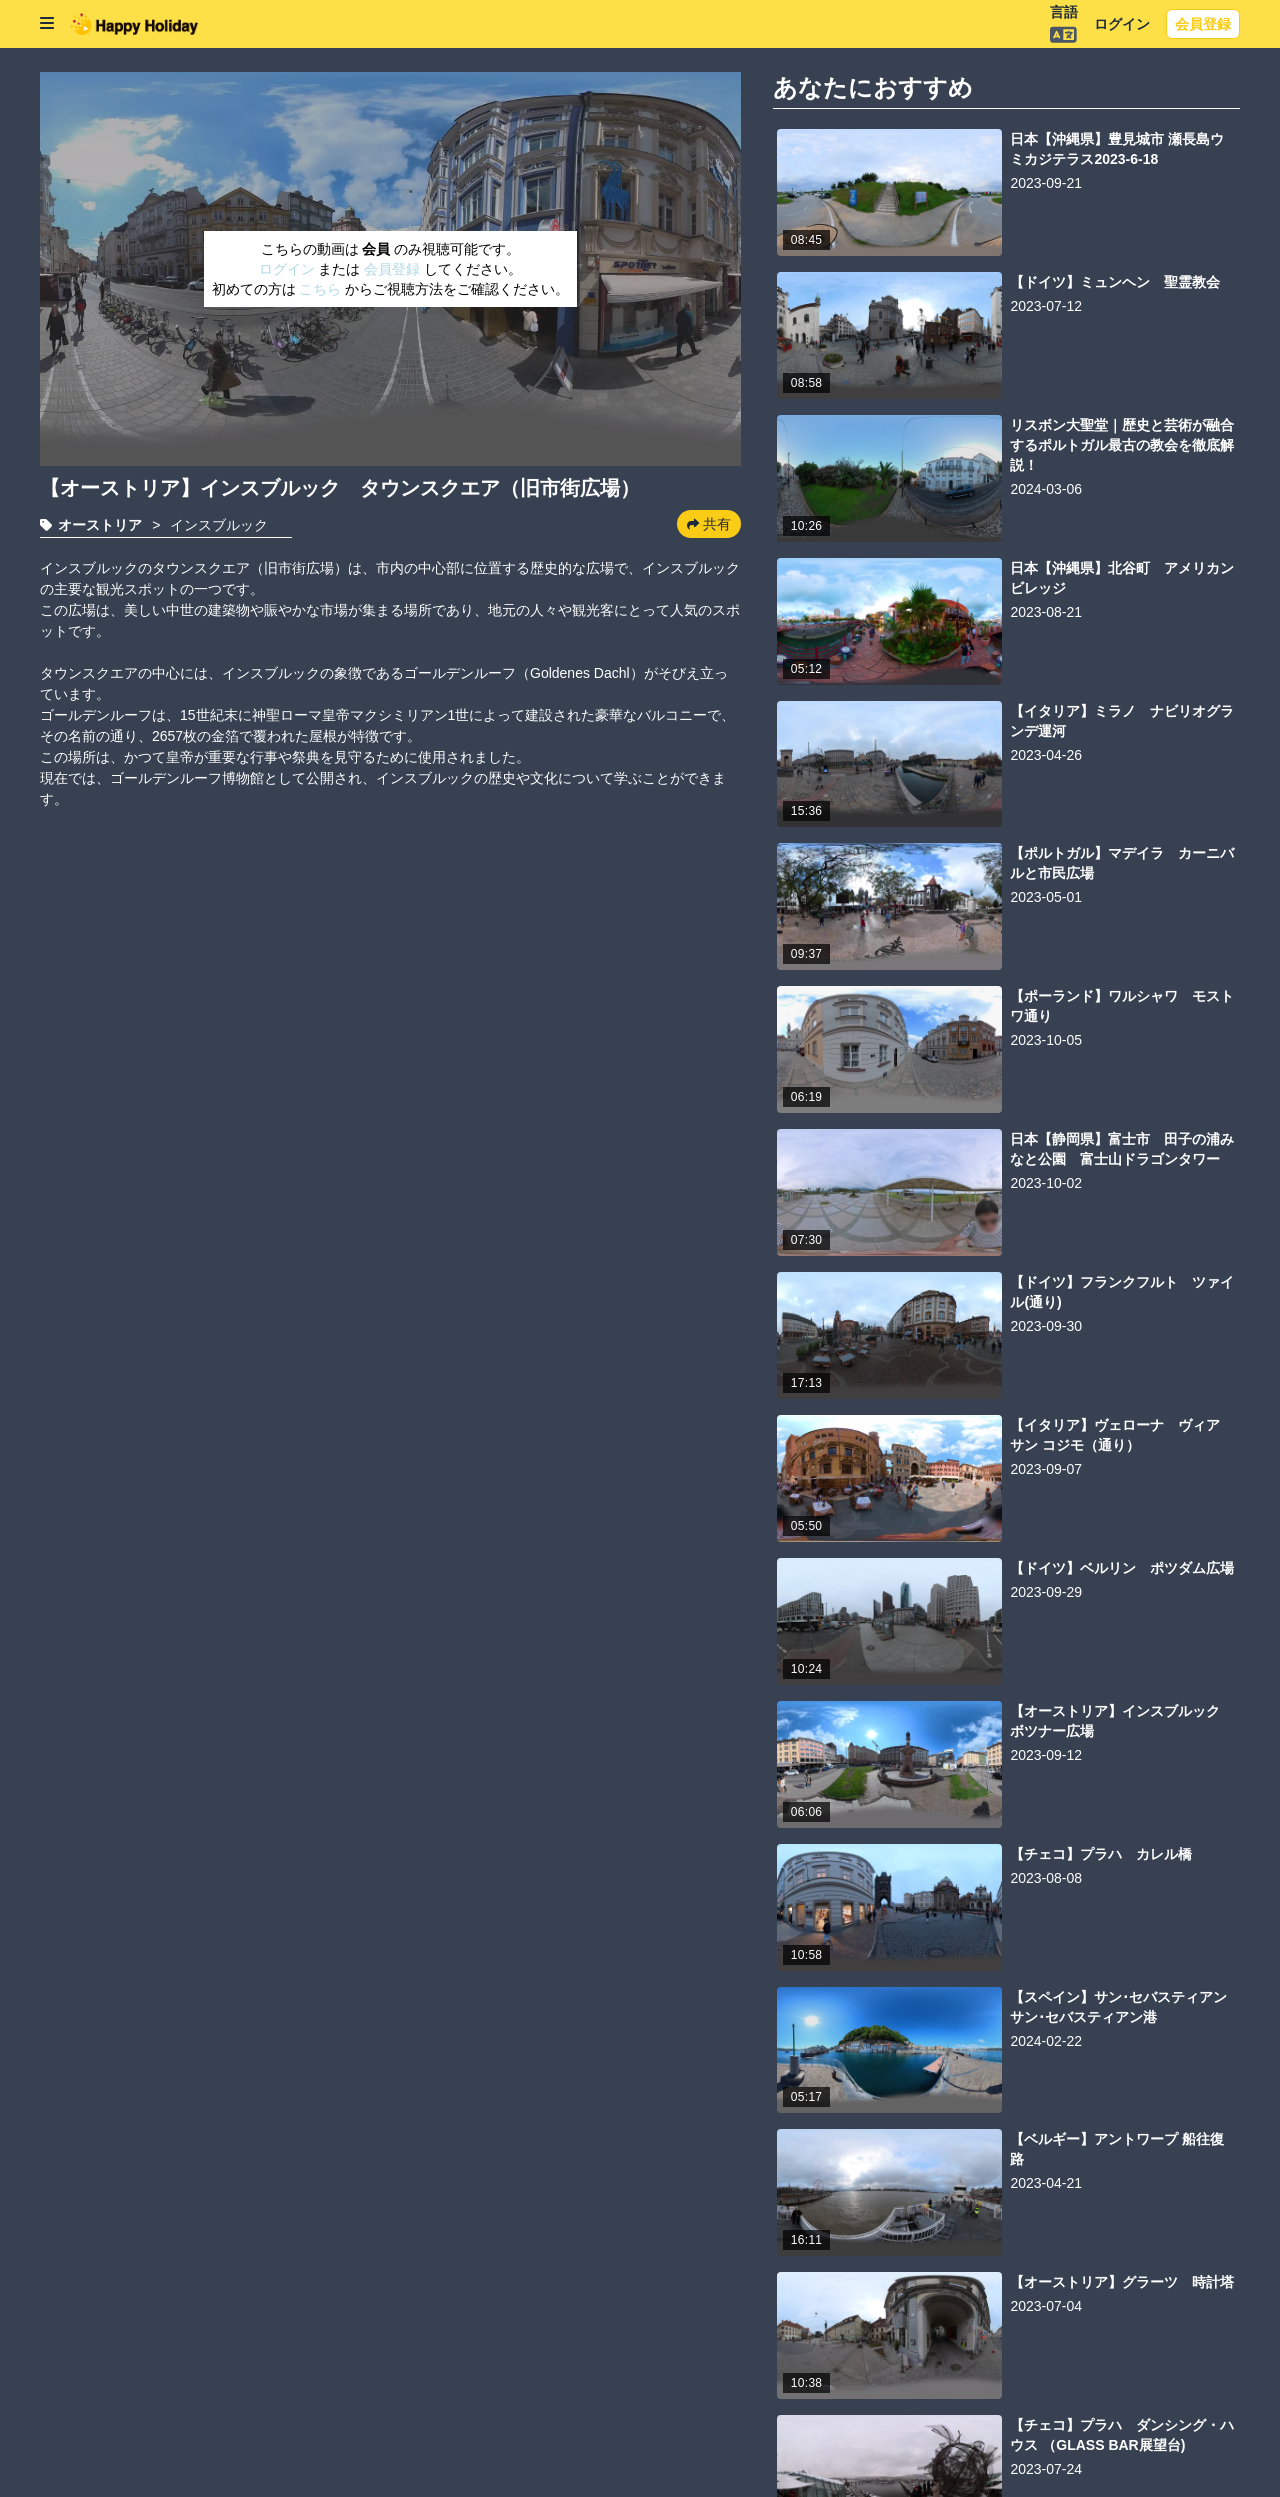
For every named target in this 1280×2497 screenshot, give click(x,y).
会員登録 (1203, 24)
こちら (322, 289)
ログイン (1122, 24)
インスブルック (219, 525)
